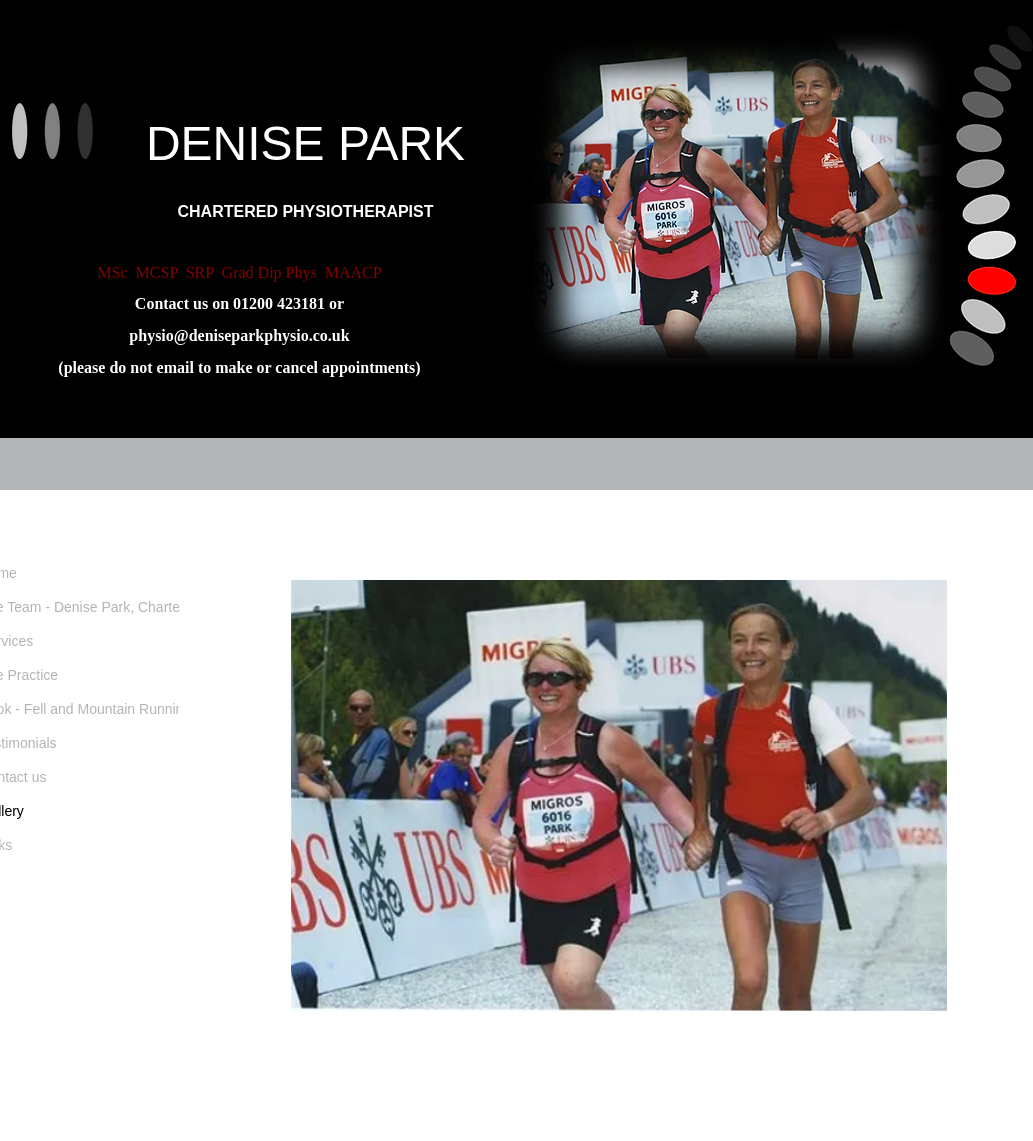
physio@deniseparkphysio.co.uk (239, 335)
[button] (619, 795)
